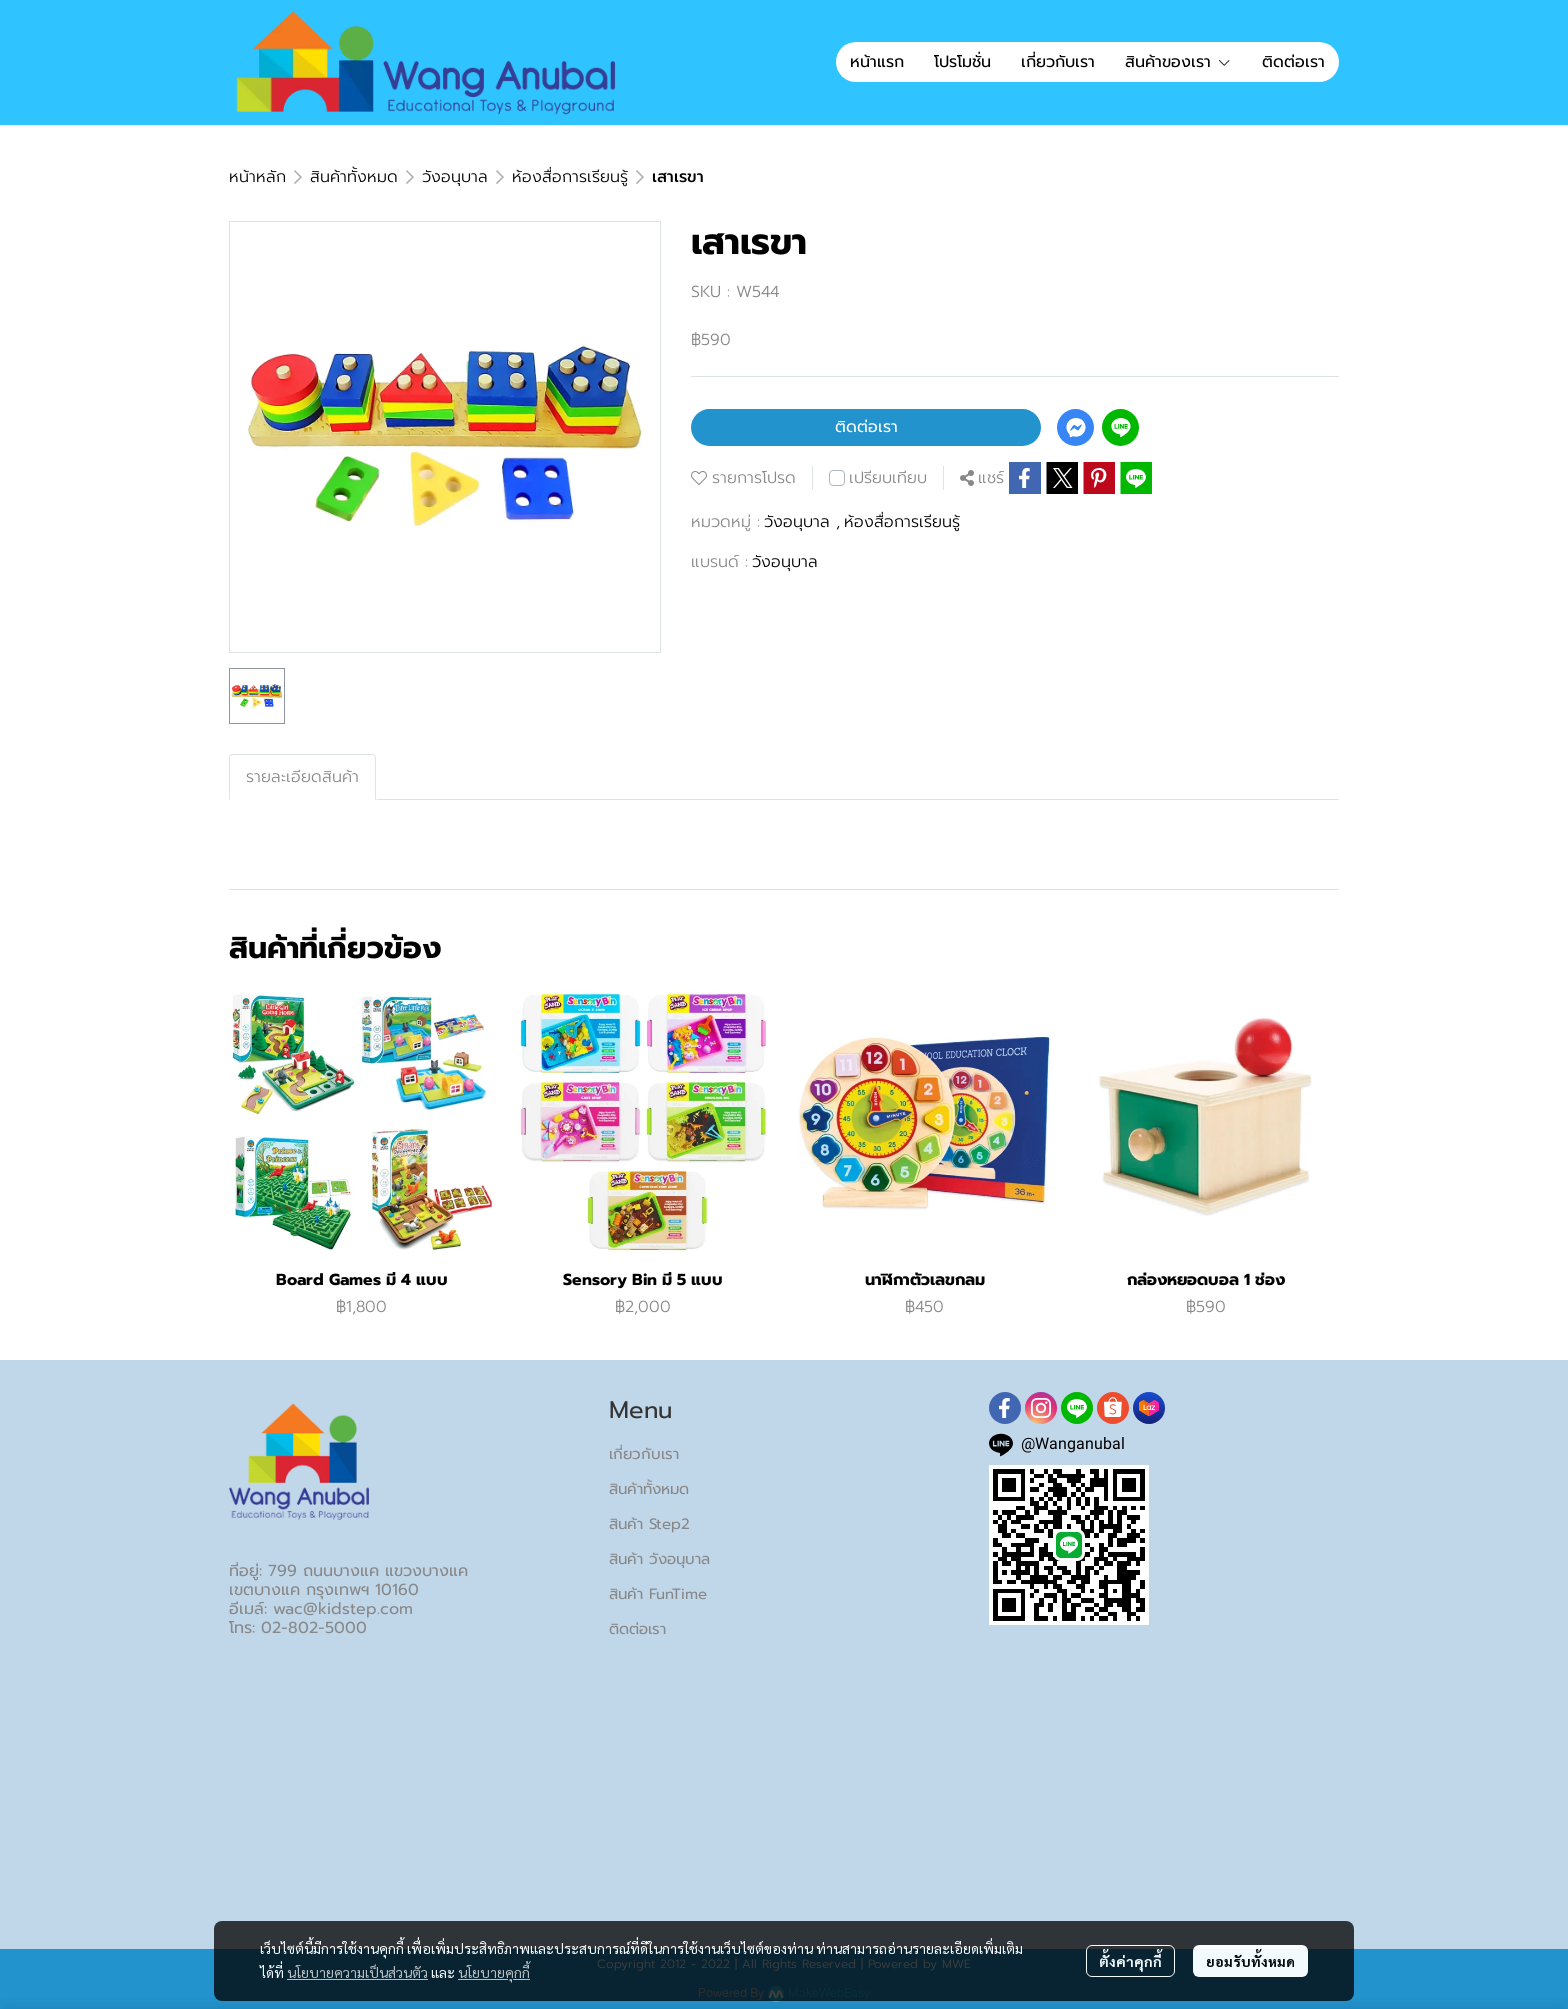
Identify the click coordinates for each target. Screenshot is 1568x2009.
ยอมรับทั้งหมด (1250, 1961)
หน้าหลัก (257, 177)
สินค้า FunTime (658, 1594)
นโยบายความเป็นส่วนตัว (357, 1972)
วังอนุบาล (455, 177)
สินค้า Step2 (649, 1524)
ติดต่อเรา (866, 427)
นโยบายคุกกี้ (494, 1972)
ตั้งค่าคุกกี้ (1130, 1961)
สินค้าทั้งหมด (354, 177)
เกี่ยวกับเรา (644, 1454)
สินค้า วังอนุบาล (659, 1559)
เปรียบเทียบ (888, 478)
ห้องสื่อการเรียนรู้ (570, 177)
